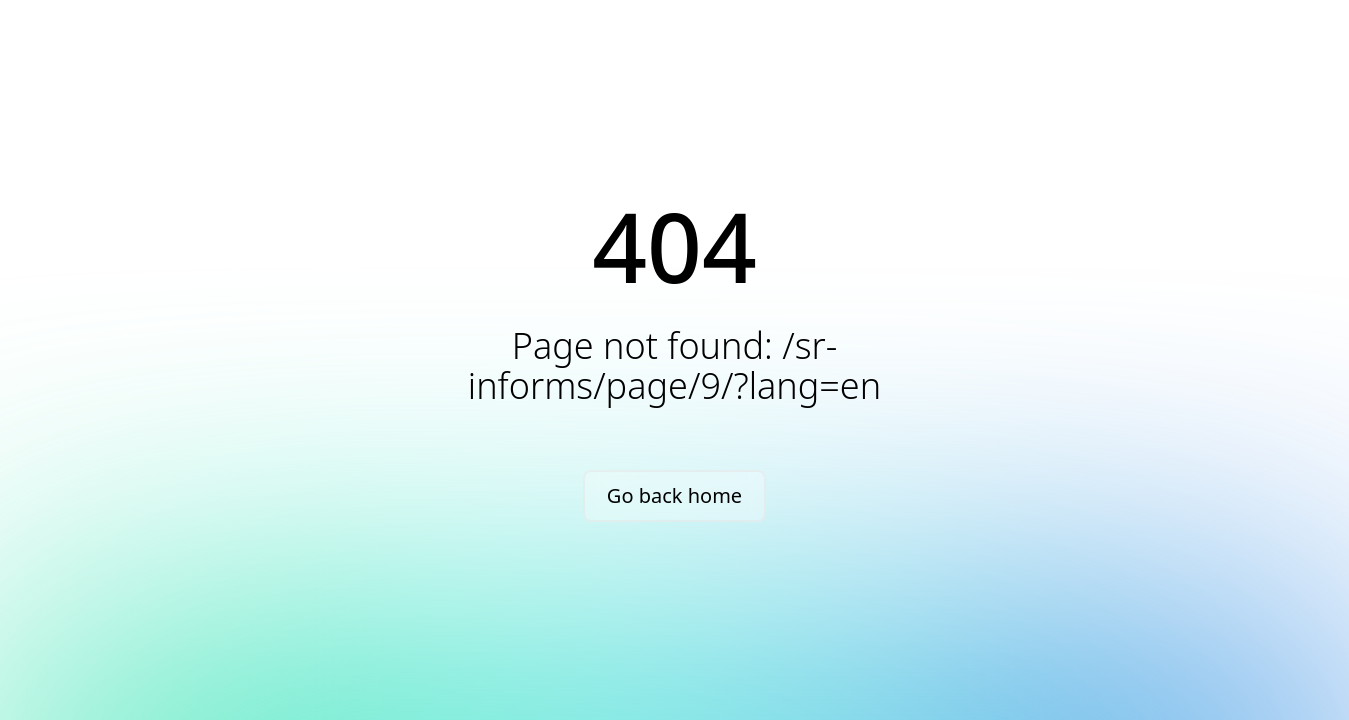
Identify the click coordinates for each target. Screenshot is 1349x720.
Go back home (674, 495)
